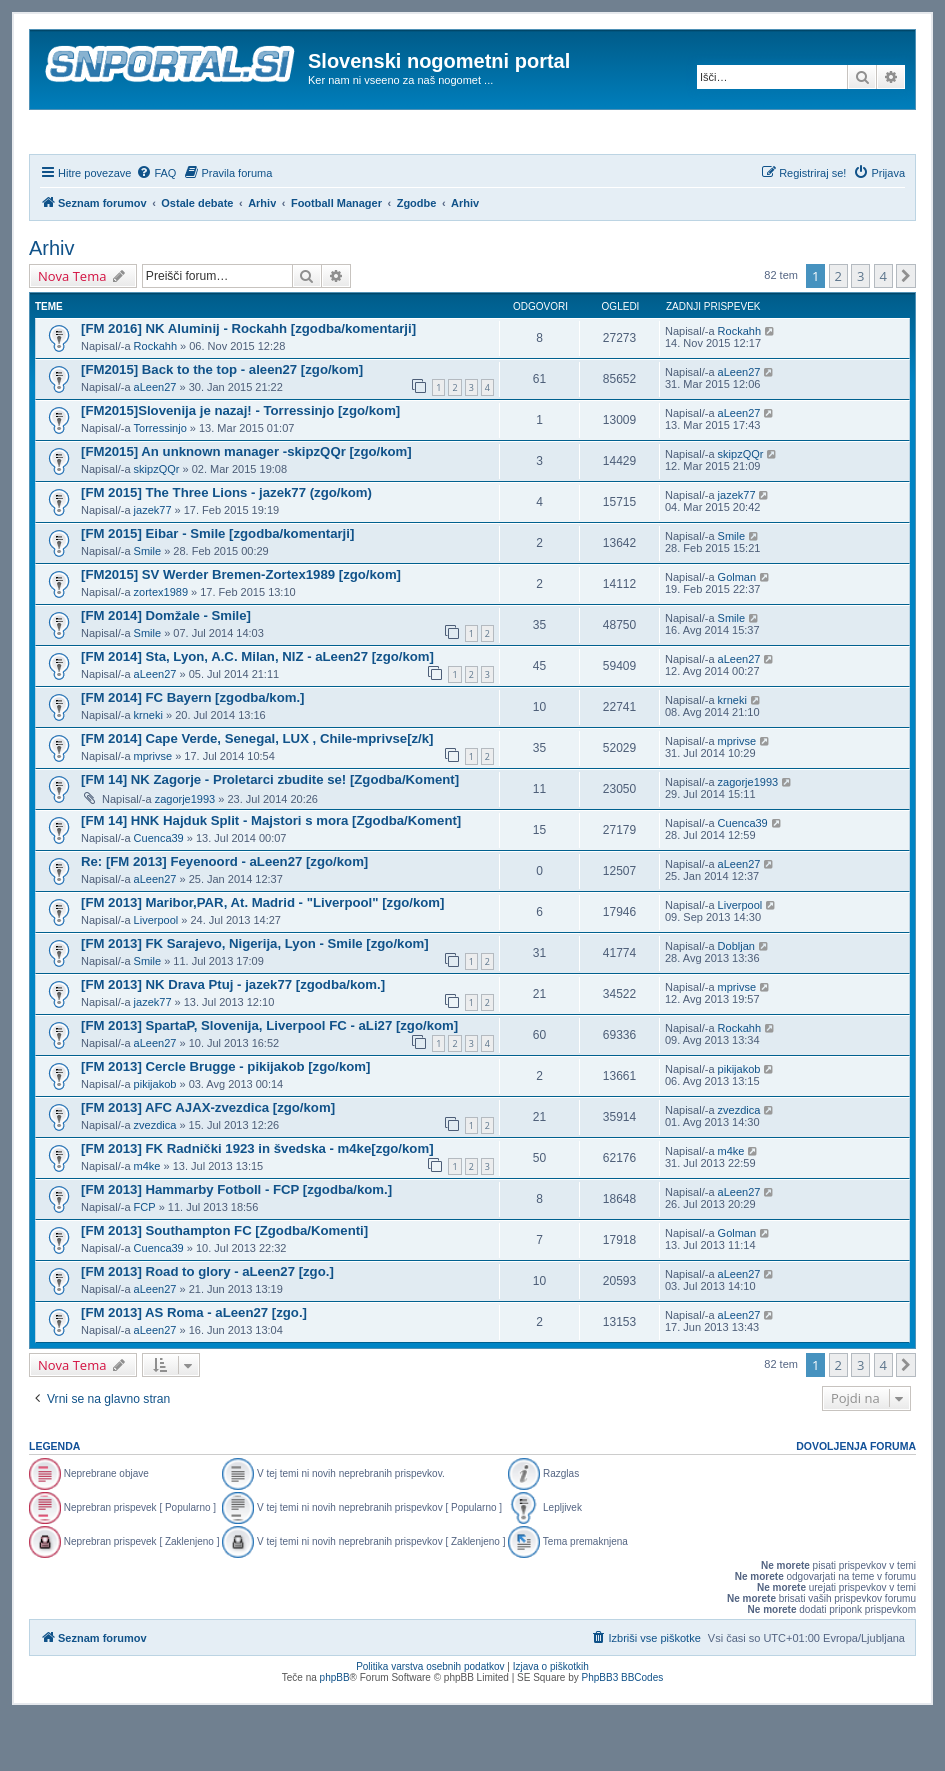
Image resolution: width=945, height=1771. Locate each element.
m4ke (147, 1220)
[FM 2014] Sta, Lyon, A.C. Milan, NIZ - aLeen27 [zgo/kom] (257, 710)
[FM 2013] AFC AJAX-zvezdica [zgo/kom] (208, 1161)
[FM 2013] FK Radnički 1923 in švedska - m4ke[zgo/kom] (257, 1202)
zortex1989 (161, 646)
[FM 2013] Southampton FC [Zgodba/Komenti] (224, 1284)
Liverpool (156, 974)
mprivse (153, 810)
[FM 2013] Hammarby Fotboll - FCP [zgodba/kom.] (236, 1243)
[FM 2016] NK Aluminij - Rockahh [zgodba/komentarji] (248, 382)
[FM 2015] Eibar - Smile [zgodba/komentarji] (217, 587)
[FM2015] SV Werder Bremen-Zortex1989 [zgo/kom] (241, 628)
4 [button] (883, 330)
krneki (148, 769)
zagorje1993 (185, 853)
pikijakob (155, 1138)
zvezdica (155, 1179)
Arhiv (52, 302)
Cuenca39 (159, 892)
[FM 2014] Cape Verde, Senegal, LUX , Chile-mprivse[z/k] (257, 792)
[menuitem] (156, 227)
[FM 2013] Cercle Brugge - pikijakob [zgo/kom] (225, 1120)
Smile (148, 605)
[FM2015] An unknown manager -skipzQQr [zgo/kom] (246, 505)
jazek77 (153, 564)
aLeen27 (155, 441)
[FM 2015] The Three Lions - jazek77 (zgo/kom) (226, 546)
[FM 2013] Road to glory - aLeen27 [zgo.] (207, 1325)
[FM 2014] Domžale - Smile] (166, 669)
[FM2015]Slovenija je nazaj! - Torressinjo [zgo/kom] (240, 464)
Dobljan (736, 1000)
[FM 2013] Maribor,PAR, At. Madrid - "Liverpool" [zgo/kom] (262, 956)
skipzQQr (157, 523)
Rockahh (155, 400)
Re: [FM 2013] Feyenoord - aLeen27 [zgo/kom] (224, 915)
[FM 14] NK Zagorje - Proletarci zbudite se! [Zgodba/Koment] (270, 833)
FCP (145, 1261)
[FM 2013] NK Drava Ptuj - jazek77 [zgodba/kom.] (233, 1038)
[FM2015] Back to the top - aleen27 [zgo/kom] (222, 423)
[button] (906, 330)
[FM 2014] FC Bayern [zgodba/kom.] (193, 751)
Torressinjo (160, 482)
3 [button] (860, 330)
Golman (737, 631)
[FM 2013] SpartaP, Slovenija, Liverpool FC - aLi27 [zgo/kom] (269, 1079)
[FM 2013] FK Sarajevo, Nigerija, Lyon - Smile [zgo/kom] (255, 997)
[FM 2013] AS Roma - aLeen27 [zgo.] (194, 1366)
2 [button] (838, 330)
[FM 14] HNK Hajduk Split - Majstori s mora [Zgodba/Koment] (271, 874)
